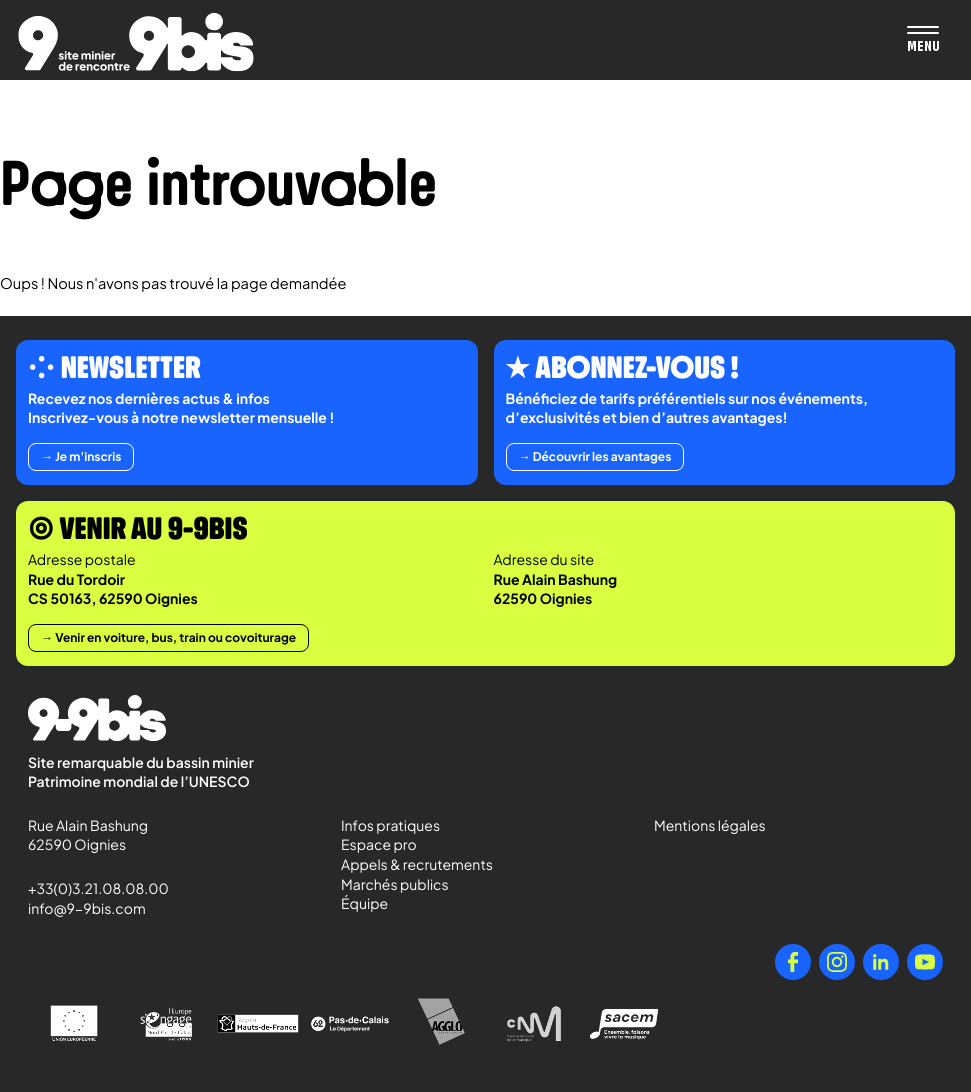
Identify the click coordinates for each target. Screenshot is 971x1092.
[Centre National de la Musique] (534, 1024)
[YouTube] (925, 962)
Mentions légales (710, 826)
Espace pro (379, 845)
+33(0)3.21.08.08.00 (89, 889)
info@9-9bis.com (87, 909)
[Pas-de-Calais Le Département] (350, 1024)
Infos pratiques (390, 826)
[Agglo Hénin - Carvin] (442, 1023)
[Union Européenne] (74, 1023)
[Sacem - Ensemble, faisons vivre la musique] (626, 1023)
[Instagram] (837, 962)
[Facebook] (793, 962)
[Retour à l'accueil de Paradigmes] (136, 42)
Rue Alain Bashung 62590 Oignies (89, 836)
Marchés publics (395, 885)
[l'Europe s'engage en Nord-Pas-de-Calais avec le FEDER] (166, 1024)
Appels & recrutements (417, 865)
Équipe (364, 904)
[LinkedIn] (881, 962)
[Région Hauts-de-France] (258, 1023)
